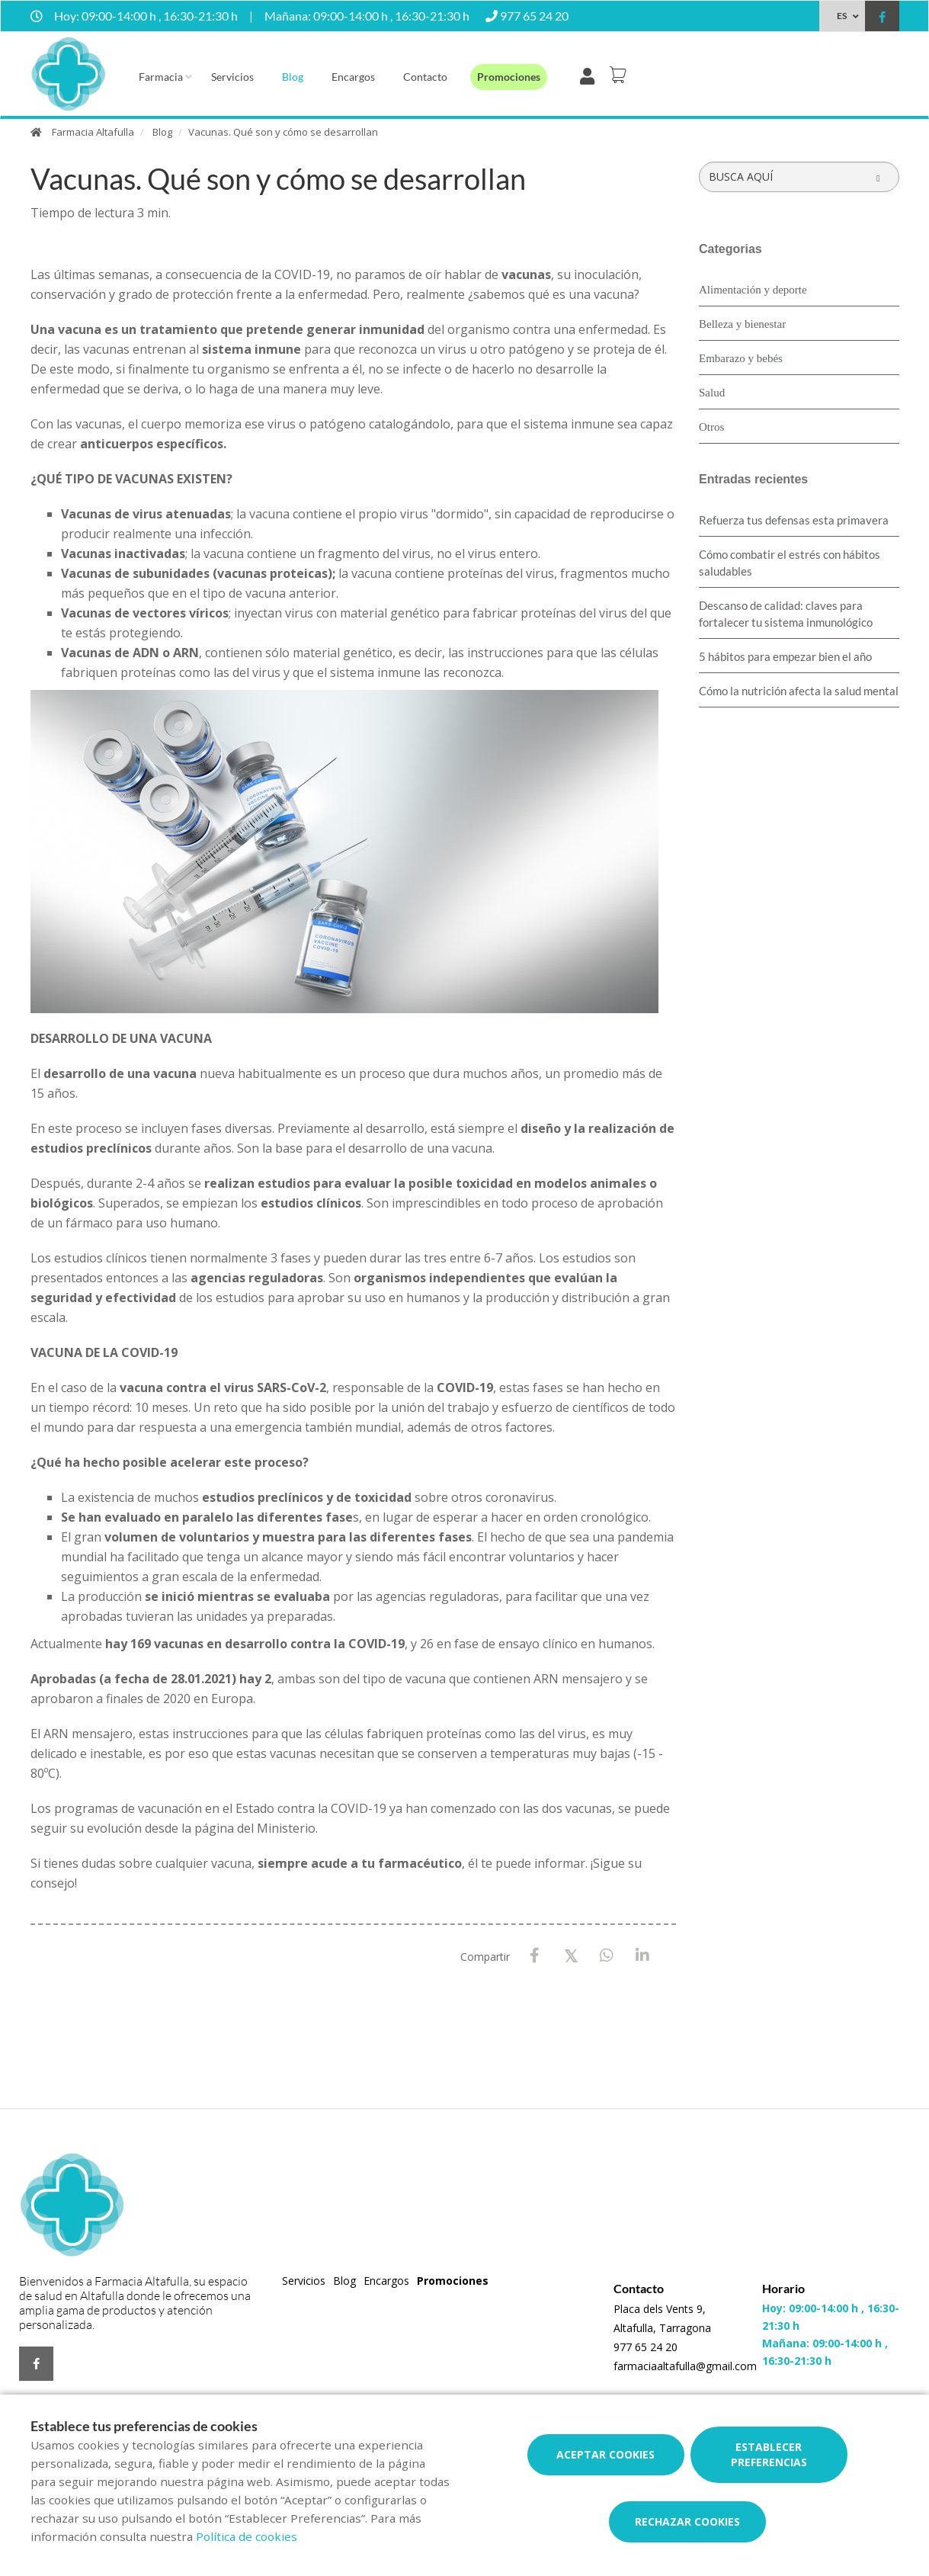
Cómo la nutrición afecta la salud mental (799, 691)
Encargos (353, 76)
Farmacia (161, 76)
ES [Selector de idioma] (842, 15)
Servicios (232, 76)
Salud (712, 393)
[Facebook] (534, 1956)
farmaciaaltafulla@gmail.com (685, 2366)
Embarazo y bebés (741, 358)
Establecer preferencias (769, 2454)
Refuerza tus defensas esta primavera (794, 520)
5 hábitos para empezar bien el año (785, 656)
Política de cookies (246, 2536)
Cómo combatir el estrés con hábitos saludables (789, 562)
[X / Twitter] (570, 1955)
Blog (292, 76)
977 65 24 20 (645, 2347)
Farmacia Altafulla (93, 132)
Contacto (425, 76)
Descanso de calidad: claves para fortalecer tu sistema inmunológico (786, 613)
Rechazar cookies (687, 2521)
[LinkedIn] (642, 1956)
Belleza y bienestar (742, 324)
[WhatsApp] (606, 1956)
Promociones (508, 76)
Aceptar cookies (605, 2454)
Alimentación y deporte (753, 290)
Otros (711, 427)
